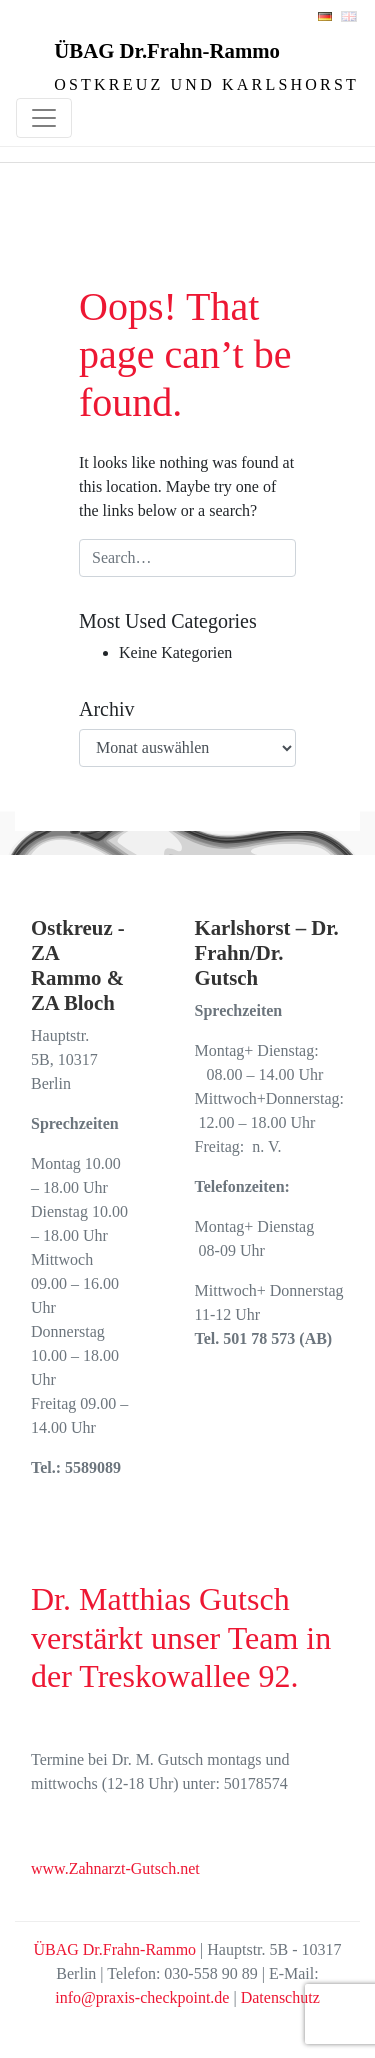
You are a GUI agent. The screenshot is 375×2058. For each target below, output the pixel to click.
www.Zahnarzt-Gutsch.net (115, 1868)
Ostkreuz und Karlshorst (206, 84)
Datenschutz (280, 1997)
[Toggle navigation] (44, 118)
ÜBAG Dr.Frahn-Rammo (167, 50)
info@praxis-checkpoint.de (142, 1997)
